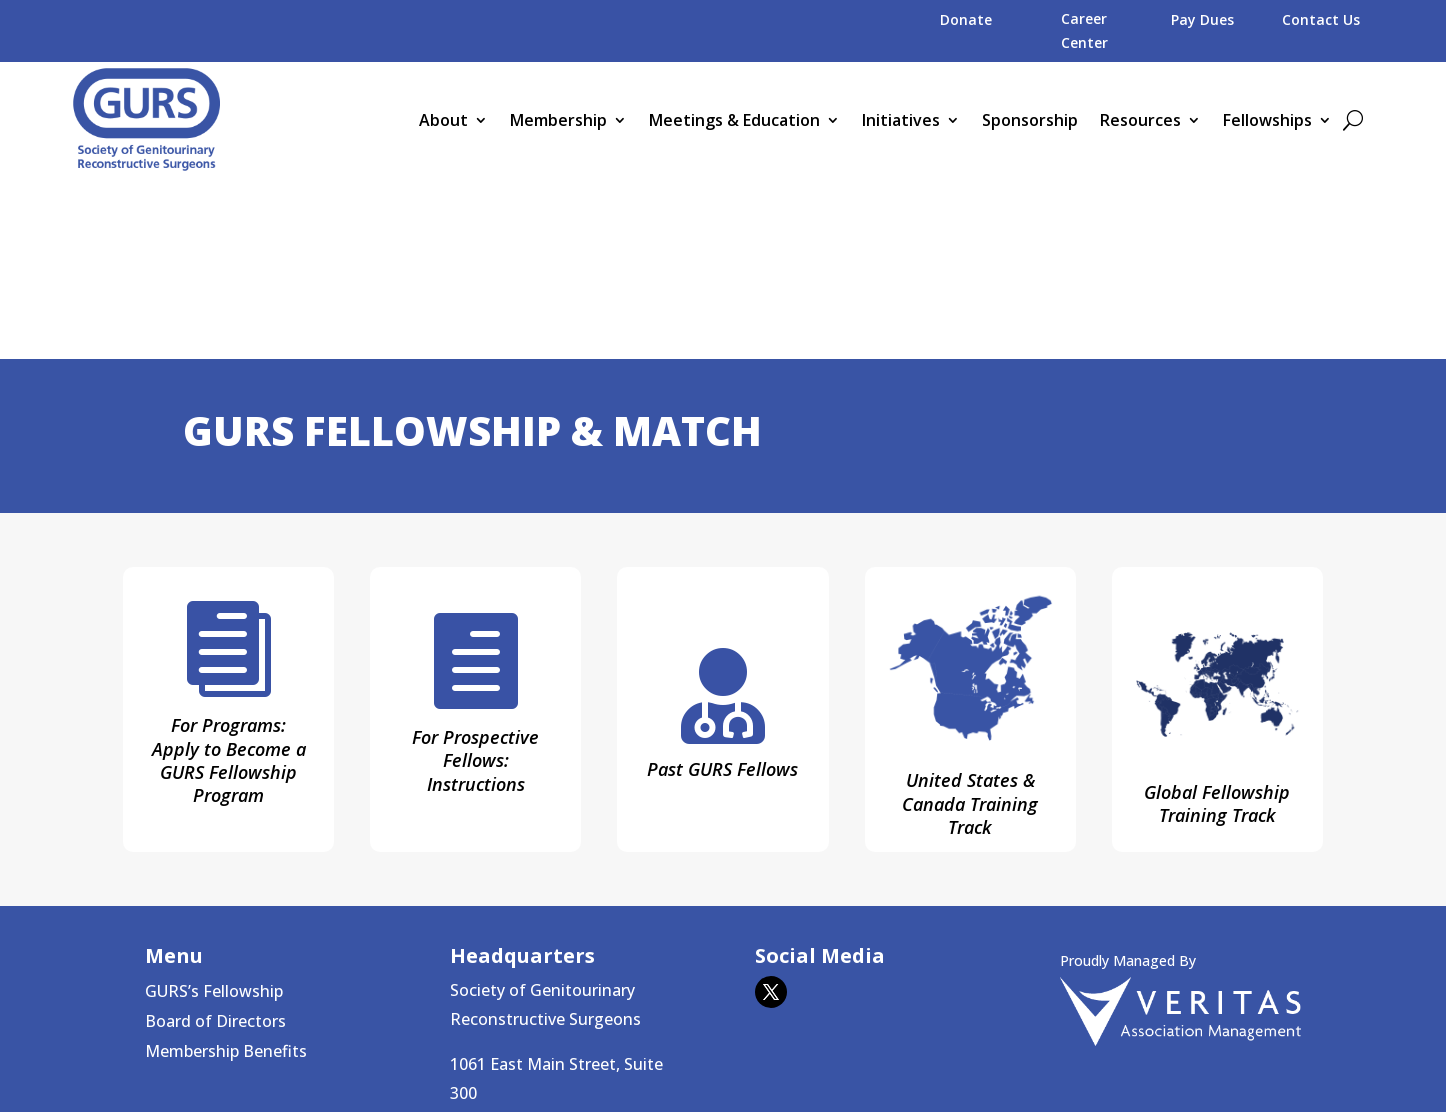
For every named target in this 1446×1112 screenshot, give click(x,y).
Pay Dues (1202, 19)
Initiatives (901, 120)
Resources (1140, 120)
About (443, 120)
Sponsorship (1030, 120)
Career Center (1084, 30)
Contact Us (1321, 19)
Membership (558, 120)
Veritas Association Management (847, 1055)
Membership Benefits (226, 872)
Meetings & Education (734, 120)
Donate (966, 19)
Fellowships (1267, 120)
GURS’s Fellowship (214, 812)
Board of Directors (215, 842)
